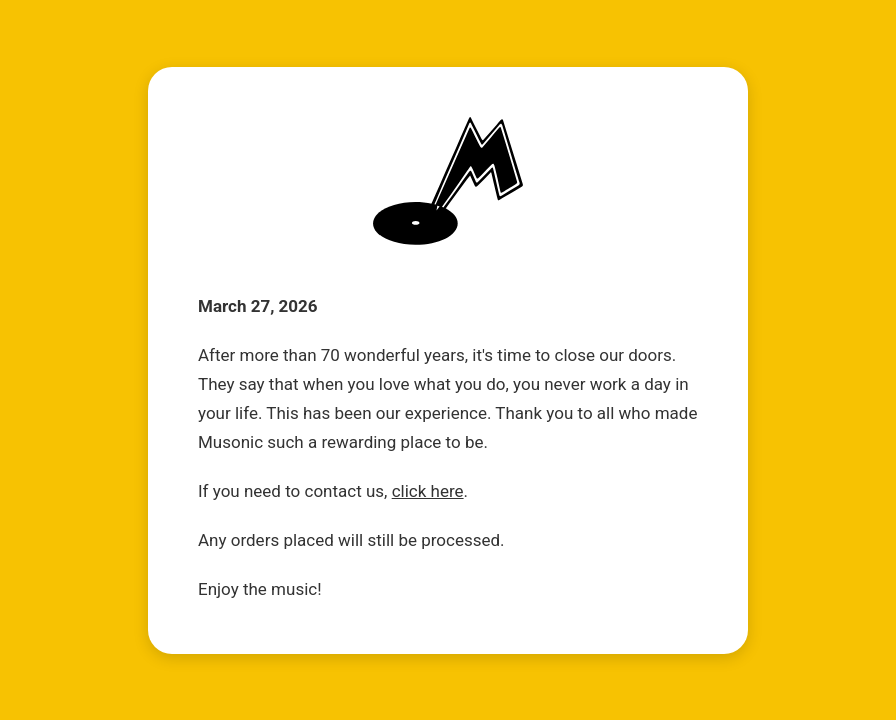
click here (428, 491)
